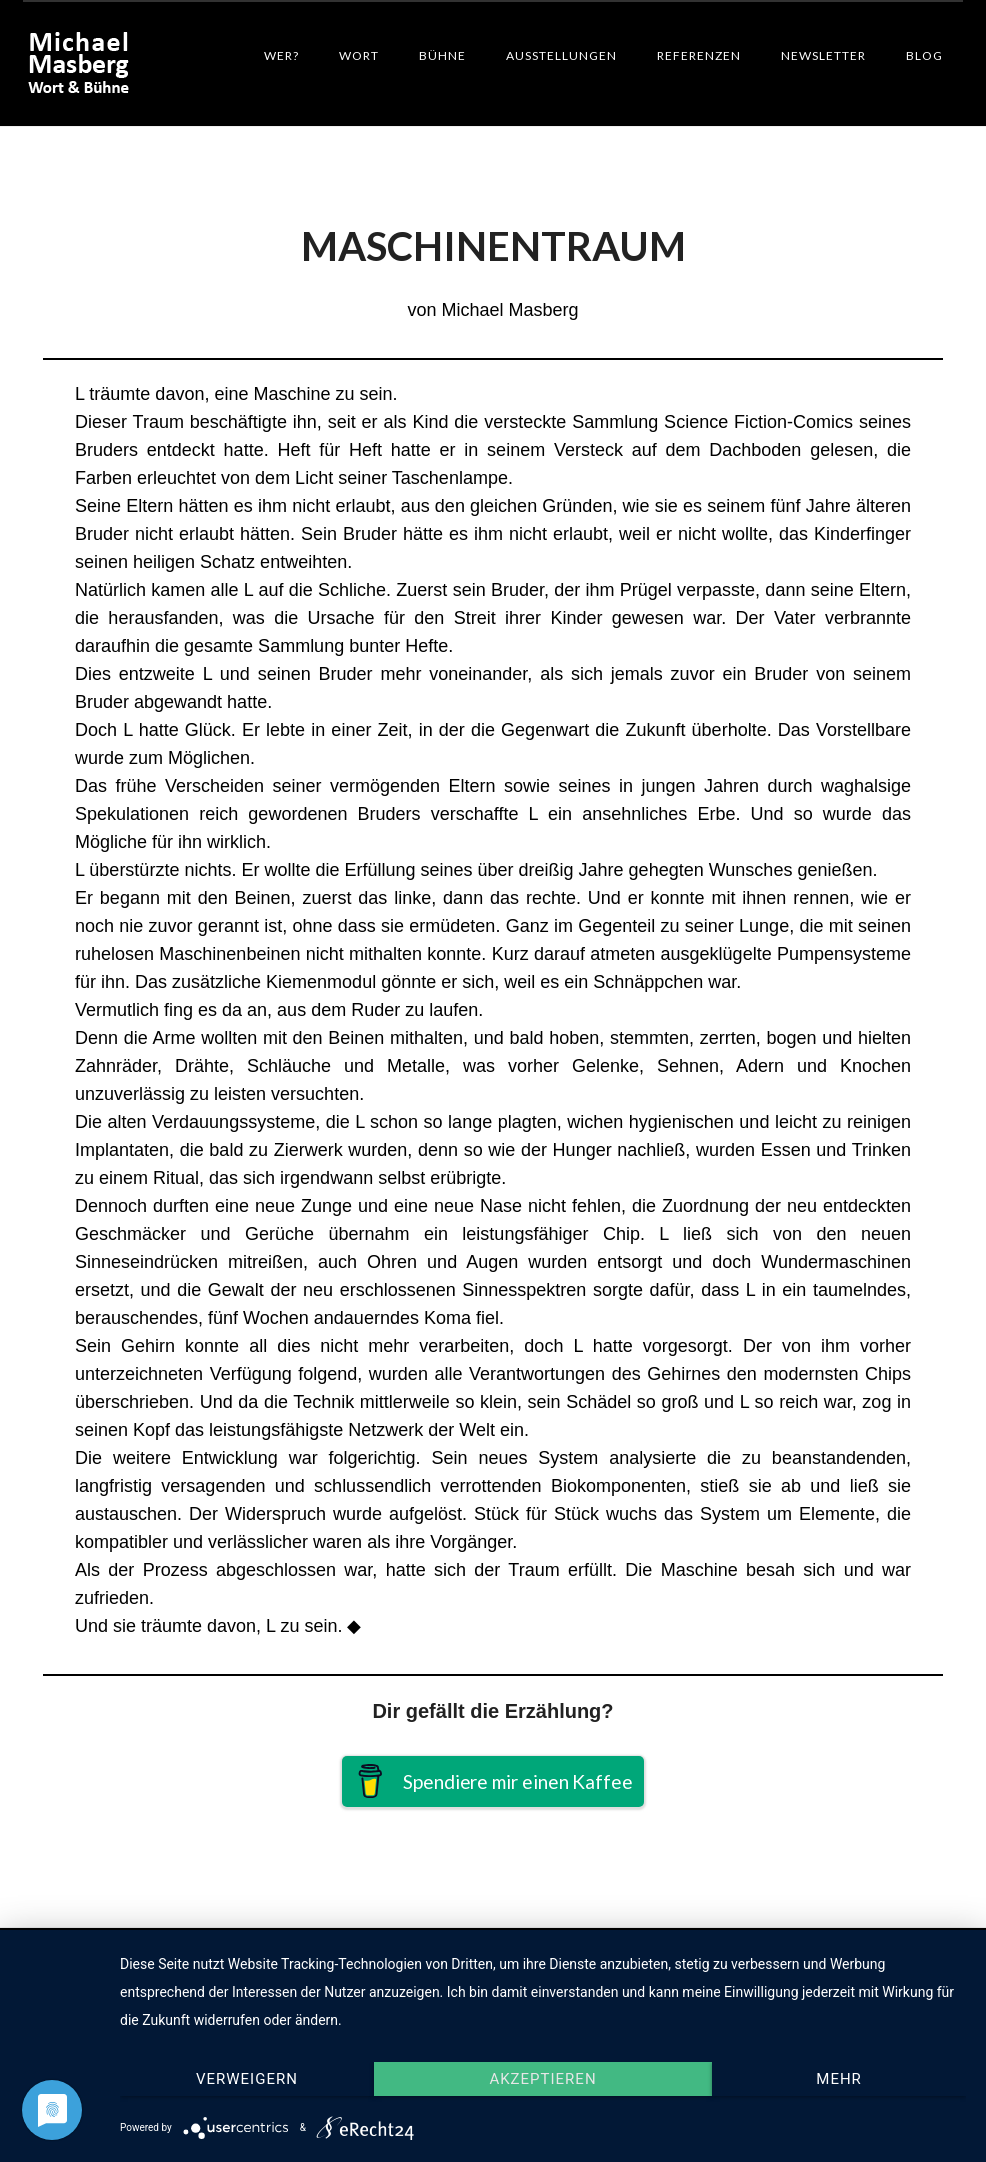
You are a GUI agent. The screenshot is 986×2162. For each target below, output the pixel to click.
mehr (839, 2079)
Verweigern (247, 2079)
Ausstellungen (561, 55)
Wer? (281, 55)
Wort (359, 55)
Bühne (442, 55)
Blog (924, 55)
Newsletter (823, 55)
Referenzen (699, 55)
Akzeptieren (542, 2079)
